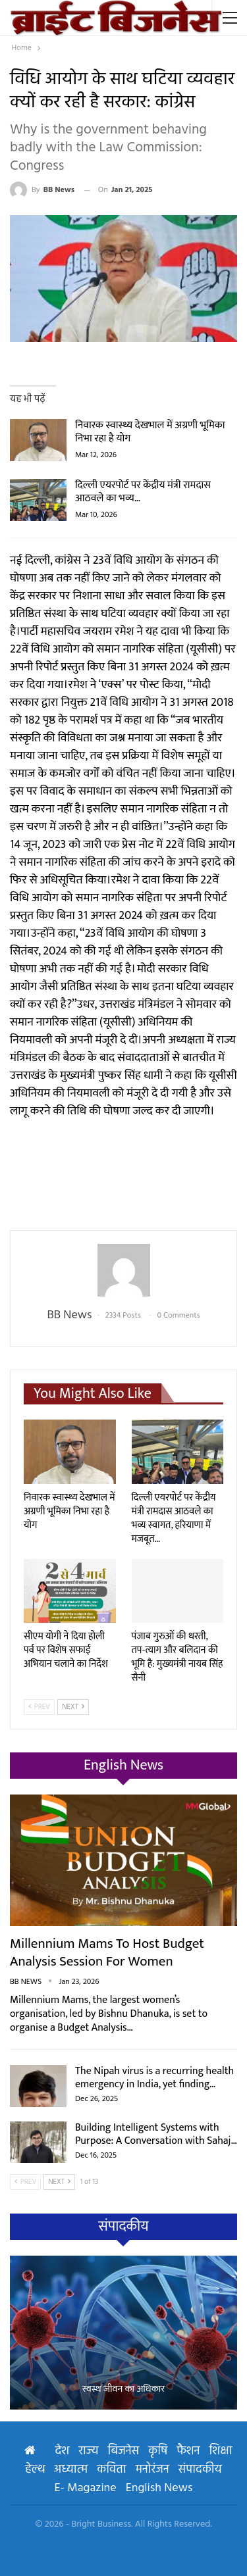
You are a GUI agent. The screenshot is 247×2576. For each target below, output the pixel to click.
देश (62, 2451)
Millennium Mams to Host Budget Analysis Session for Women (107, 1952)
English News (159, 2488)
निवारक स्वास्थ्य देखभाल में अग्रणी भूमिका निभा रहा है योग (150, 431)
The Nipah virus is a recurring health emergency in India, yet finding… (154, 2077)
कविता (111, 2469)
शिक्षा (220, 2451)
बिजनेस (124, 2451)
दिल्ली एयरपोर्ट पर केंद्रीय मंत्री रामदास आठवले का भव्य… (143, 491)
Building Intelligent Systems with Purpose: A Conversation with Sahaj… (156, 2134)
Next (73, 1707)
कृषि (157, 2451)
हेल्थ (34, 2469)
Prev (39, 1707)
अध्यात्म (71, 2469)
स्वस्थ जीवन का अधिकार (123, 2389)
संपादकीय (200, 2469)
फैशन (188, 2451)
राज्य (88, 2451)
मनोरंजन (152, 2469)
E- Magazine (86, 2488)
